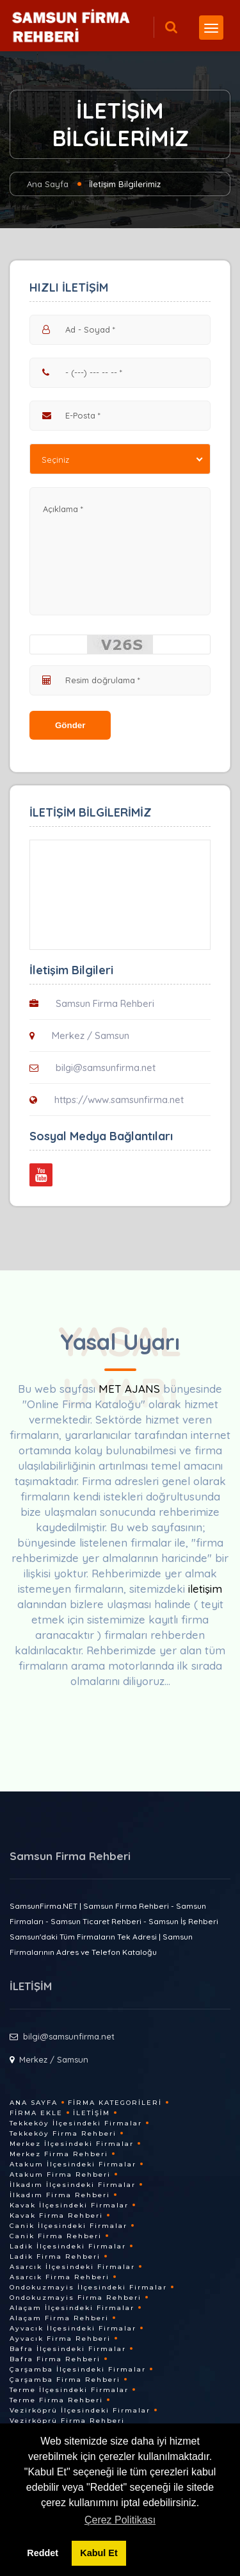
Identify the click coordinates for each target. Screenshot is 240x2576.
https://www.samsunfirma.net (119, 1099)
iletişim (205, 1588)
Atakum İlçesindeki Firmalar (73, 2164)
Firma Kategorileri (115, 2102)
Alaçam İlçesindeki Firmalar (72, 2308)
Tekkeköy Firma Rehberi (63, 2133)
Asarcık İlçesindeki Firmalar (72, 2267)
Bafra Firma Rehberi (55, 2359)
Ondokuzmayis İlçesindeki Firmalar (88, 2287)
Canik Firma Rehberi (56, 2236)
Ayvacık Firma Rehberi (60, 2338)
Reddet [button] (42, 2553)
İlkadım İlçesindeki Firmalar (73, 2185)
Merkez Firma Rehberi (59, 2154)
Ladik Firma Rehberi (55, 2256)
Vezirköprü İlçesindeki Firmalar (80, 2410)
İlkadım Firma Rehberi (60, 2195)
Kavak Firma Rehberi (56, 2215)
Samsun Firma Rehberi (105, 1003)
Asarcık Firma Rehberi (59, 2277)
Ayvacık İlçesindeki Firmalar (73, 2328)
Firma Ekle (36, 2113)
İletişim (91, 2113)
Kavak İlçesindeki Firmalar (69, 2205)
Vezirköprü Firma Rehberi (67, 2420)
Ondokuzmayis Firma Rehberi (75, 2297)
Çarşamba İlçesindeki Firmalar (78, 2369)
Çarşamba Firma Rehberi (65, 2379)
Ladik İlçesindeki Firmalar (68, 2246)
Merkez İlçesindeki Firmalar (72, 2144)
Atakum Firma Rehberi (60, 2174)
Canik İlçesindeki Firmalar (68, 2226)
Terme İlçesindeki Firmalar (69, 2390)
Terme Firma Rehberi (56, 2400)
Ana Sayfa (47, 184)
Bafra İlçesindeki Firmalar (68, 2349)
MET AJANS (131, 1388)
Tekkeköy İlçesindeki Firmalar (76, 2123)
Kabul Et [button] (98, 2553)
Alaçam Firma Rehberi (59, 2318)
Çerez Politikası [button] (120, 2519)
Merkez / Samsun (90, 1035)
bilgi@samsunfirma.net (106, 1067)
